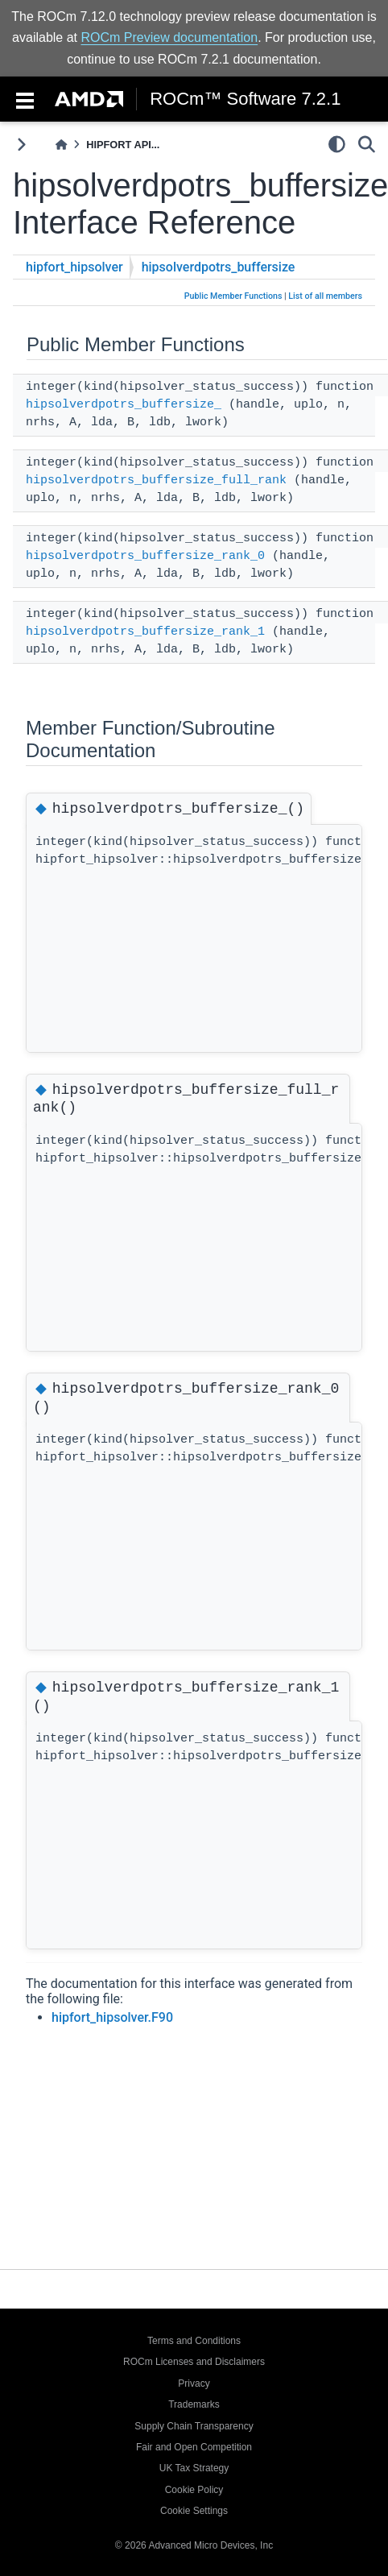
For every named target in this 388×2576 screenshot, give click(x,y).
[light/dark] (337, 144)
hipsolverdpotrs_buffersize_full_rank (156, 480)
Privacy (193, 2383)
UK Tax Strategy (194, 2468)
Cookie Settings (194, 2510)
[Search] (367, 144)
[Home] (61, 144)
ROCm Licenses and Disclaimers (194, 2361)
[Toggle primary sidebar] (21, 144)
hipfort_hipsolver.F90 (112, 2017)
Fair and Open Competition (194, 2447)
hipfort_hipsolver (74, 267)
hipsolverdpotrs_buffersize (218, 267)
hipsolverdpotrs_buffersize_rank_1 (145, 632)
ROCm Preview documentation (169, 37)
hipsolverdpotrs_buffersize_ (123, 405)
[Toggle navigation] (25, 99)
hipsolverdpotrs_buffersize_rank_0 (145, 556)
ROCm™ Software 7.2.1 (245, 99)
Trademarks (194, 2404)
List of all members (325, 296)
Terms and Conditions (194, 2340)
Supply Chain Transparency (193, 2426)
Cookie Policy (194, 2489)
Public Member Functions (233, 296)
